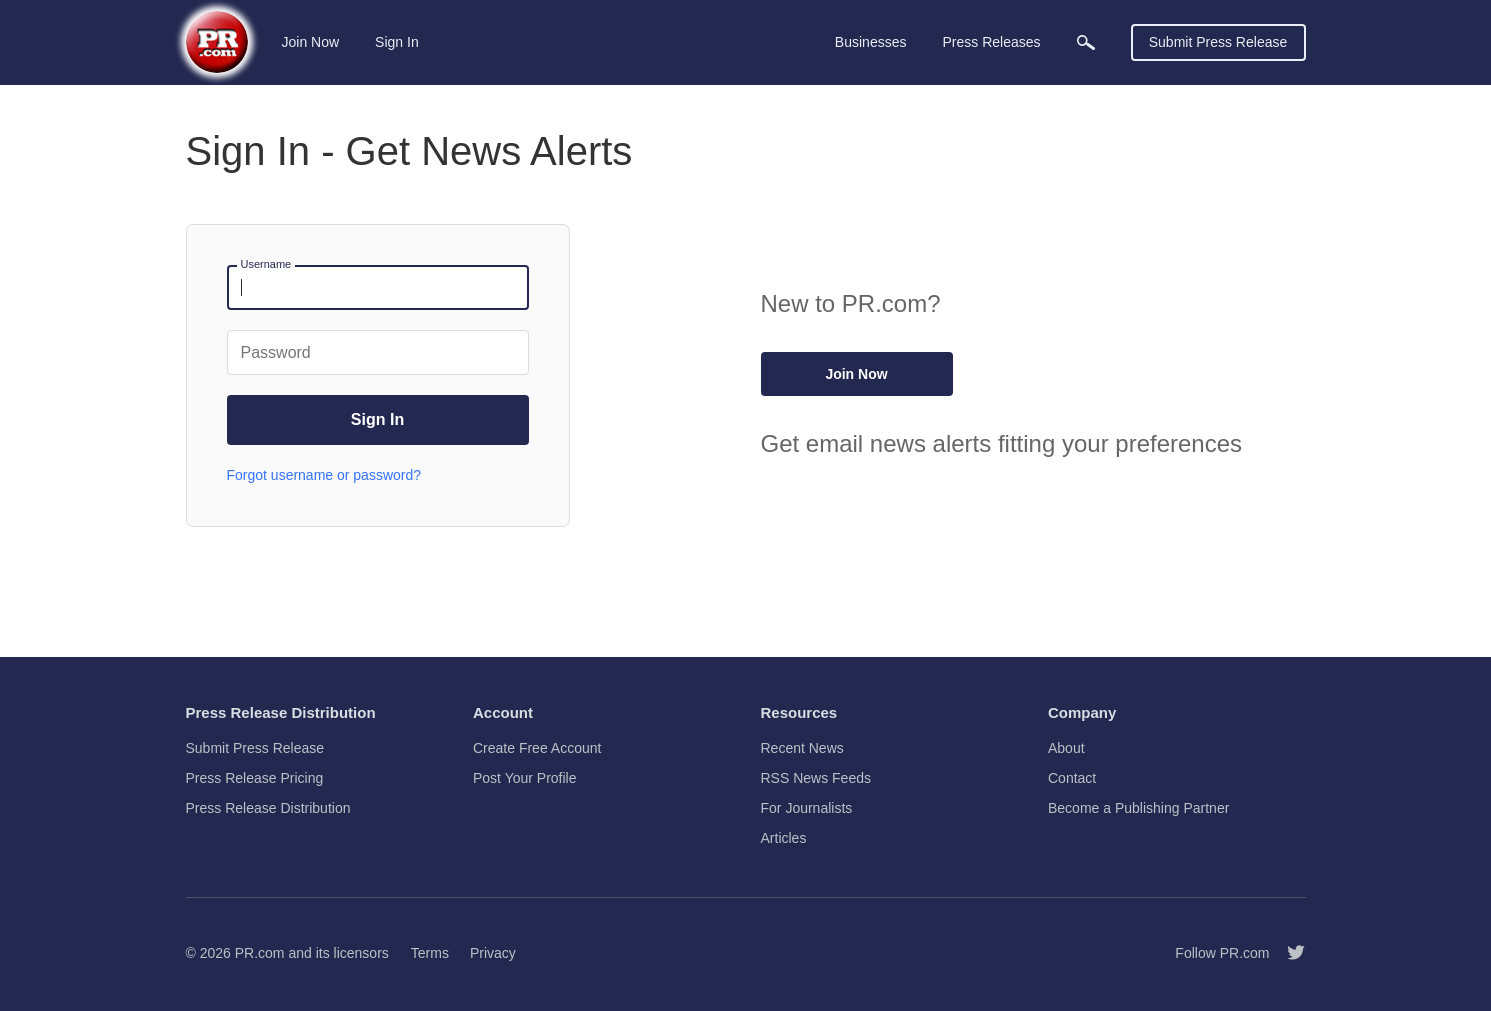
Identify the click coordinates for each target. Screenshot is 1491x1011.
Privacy (493, 953)
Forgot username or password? (324, 475)
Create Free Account (537, 748)
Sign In (397, 42)
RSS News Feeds (816, 778)
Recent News (802, 748)
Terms (430, 953)
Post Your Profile (525, 778)
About (1066, 748)
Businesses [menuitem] (871, 42)
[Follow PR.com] (1288, 953)
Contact (1072, 778)
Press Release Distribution (268, 808)
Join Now (311, 42)
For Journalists (807, 808)
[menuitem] (1086, 42)
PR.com (260, 953)
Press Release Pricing (255, 778)
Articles (784, 838)
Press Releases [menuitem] (991, 42)
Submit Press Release (1218, 42)
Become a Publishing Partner (1138, 808)
